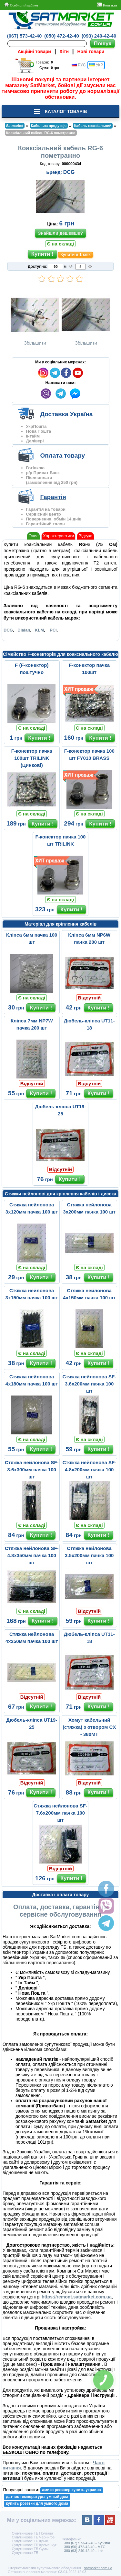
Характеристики (58, 535)
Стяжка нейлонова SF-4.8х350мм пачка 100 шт (32, 1555)
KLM (39, 630)
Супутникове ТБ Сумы (30, 2549)
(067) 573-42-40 (24, 36)
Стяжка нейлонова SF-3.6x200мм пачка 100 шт (89, 1384)
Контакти (107, 5)
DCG (69, 172)
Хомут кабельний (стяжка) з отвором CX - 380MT (89, 1727)
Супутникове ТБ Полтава (32, 2533)
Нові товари (90, 51)
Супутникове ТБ (25, 2553)
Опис (33, 535)
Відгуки (85, 535)
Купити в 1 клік (75, 254)
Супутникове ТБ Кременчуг (34, 2545)
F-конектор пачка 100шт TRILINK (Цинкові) (31, 758)
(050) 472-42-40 (61, 36)
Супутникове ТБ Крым (30, 2541)
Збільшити (35, 320)
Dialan (23, 630)
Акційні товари (34, 51)
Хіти (64, 51)
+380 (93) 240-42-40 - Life (82, 2551)
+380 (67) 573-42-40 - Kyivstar (86, 2543)
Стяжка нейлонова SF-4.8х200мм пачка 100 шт (89, 1469)
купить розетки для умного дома (37, 2503)
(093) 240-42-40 (99, 36)
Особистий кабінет (21, 5)
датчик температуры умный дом (37, 2496)
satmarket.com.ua (98, 2568)
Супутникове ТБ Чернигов (33, 2537)
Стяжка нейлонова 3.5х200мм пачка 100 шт (89, 1555)
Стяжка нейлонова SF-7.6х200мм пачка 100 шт (60, 1813)
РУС (79, 65)
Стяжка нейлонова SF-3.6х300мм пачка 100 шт (32, 1469)
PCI (53, 630)
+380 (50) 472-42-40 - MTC (83, 2547)
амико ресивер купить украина (71, 2490)
